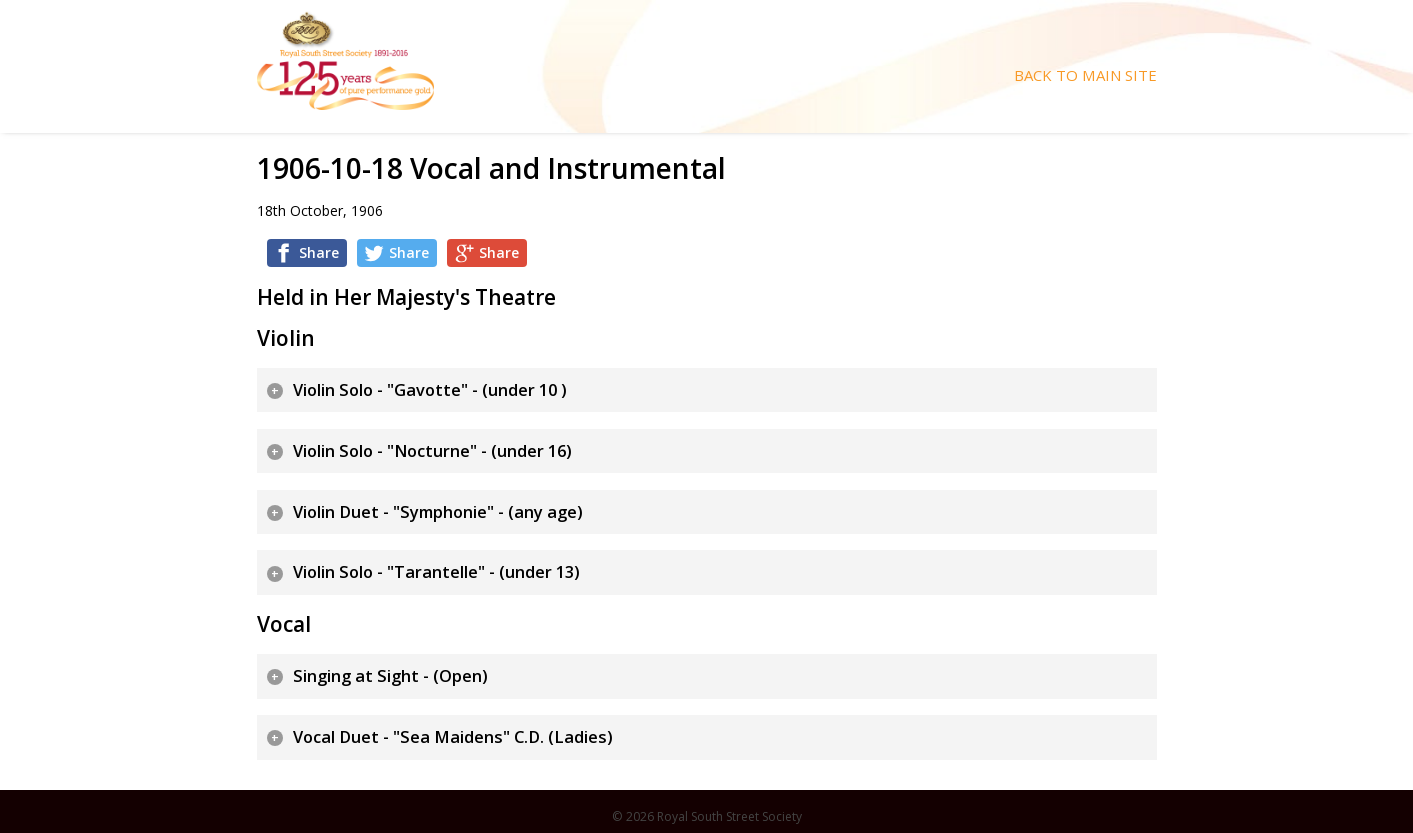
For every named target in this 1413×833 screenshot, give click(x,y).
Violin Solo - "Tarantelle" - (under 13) (436, 572)
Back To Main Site (1085, 75)
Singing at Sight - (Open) (390, 676)
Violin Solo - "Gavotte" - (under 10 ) (430, 390)
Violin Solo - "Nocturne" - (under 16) (432, 451)
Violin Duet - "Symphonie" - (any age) (438, 512)
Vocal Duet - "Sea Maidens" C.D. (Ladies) (453, 737)
